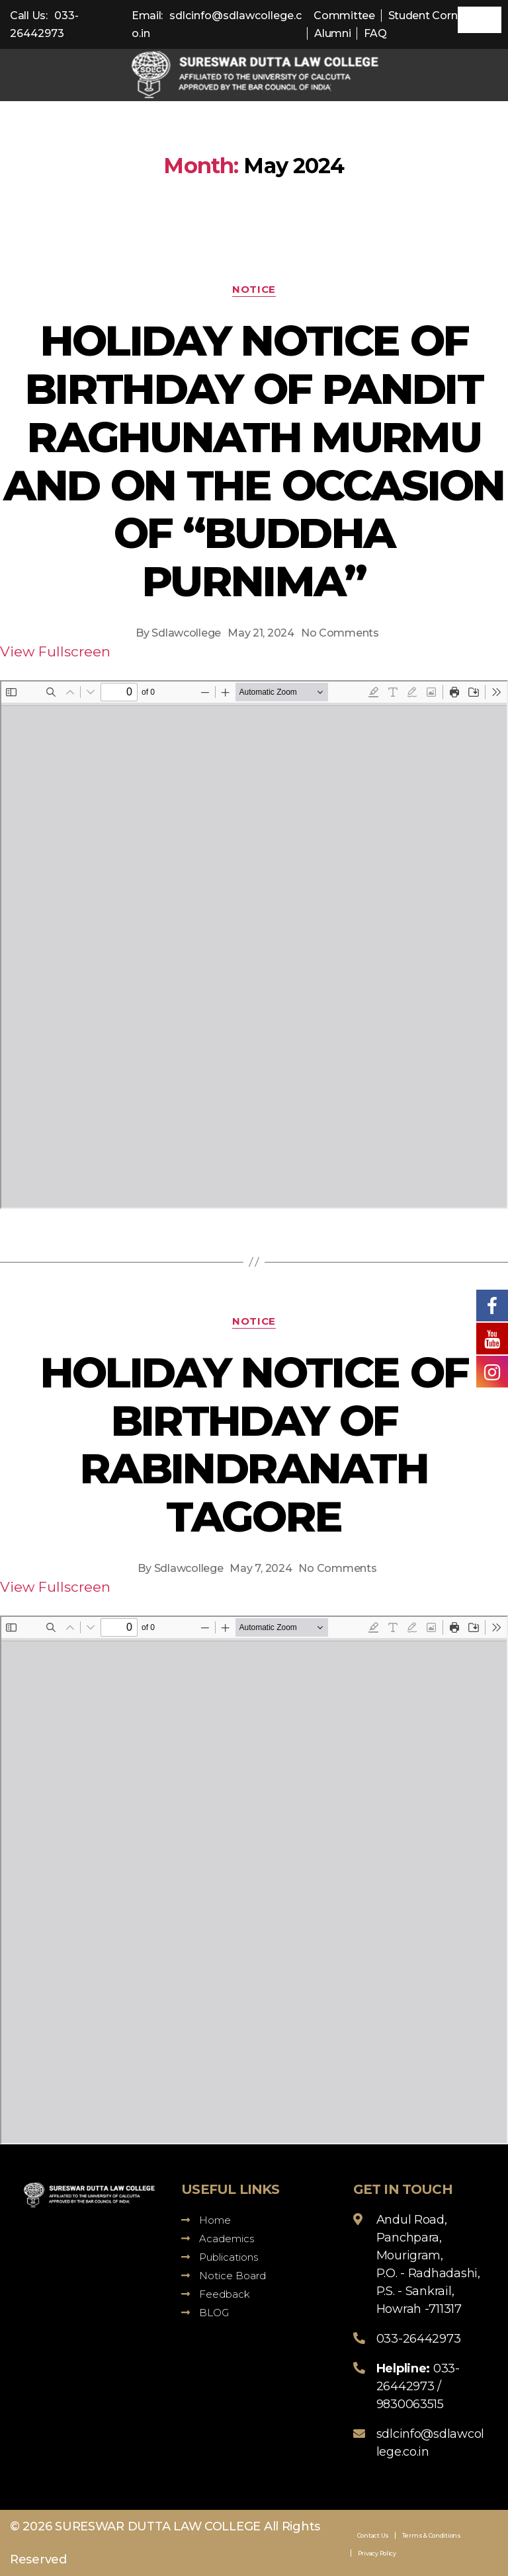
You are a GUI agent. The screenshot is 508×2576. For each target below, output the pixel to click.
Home (206, 2220)
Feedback (215, 2294)
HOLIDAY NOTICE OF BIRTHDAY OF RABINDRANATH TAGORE (254, 1445)
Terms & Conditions (431, 2535)
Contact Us (373, 2535)
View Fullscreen (55, 651)
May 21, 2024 (261, 633)
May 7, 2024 (261, 1568)
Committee (344, 15)
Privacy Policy (377, 2553)
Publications (219, 2257)
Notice (253, 289)
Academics (217, 2238)
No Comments (340, 633)
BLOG (205, 2312)
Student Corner (428, 15)
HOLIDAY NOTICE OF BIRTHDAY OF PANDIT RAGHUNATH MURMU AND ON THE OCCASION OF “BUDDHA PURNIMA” (253, 461)
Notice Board (223, 2275)
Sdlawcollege (186, 633)
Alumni (332, 33)
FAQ (375, 33)
